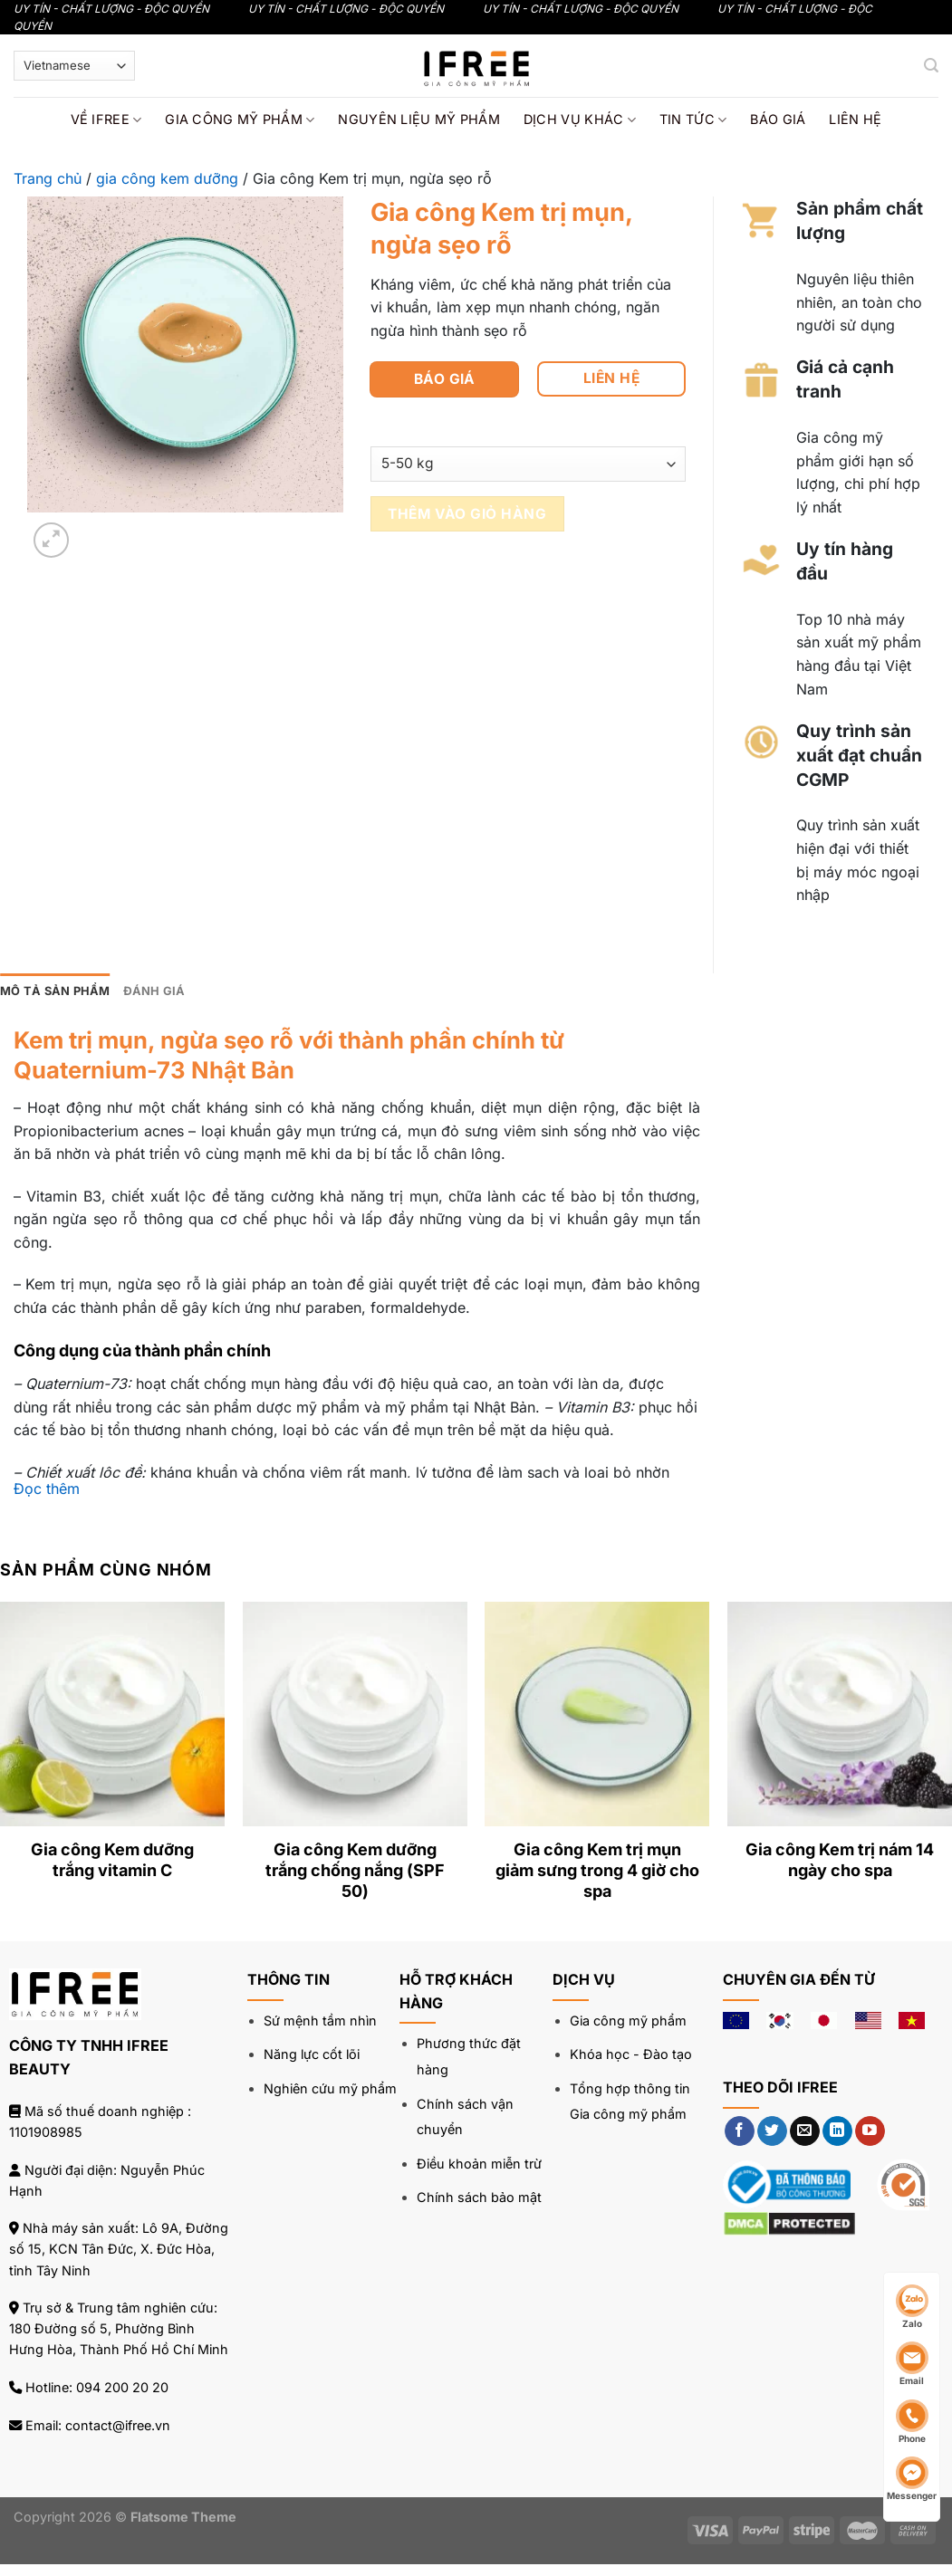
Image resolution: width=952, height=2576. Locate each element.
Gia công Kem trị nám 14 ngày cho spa (839, 1860)
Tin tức (693, 120)
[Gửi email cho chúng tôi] (805, 2131)
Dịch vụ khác (580, 120)
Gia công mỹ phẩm (239, 120)
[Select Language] (74, 66)
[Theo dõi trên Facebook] (740, 2131)
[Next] (94, 530)
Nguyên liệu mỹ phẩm (418, 119)
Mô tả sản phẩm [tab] (55, 991)
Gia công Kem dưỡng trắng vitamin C (112, 1860)
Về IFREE (106, 120)
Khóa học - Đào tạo (631, 2054)
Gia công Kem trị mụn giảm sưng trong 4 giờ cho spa (597, 1870)
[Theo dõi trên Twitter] (772, 2131)
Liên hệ (855, 119)
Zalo (912, 2306)
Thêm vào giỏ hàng (467, 513)
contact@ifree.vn (117, 2425)
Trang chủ (48, 178)
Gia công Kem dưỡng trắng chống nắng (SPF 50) (355, 1870)
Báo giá (777, 119)
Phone (912, 2421)
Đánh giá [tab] (154, 991)
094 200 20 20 (122, 2387)
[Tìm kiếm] (931, 65)
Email (912, 2363)
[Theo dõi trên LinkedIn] (837, 2131)
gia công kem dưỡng (167, 178)
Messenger (912, 2478)
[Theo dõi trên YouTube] (870, 2131)
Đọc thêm (47, 1489)
